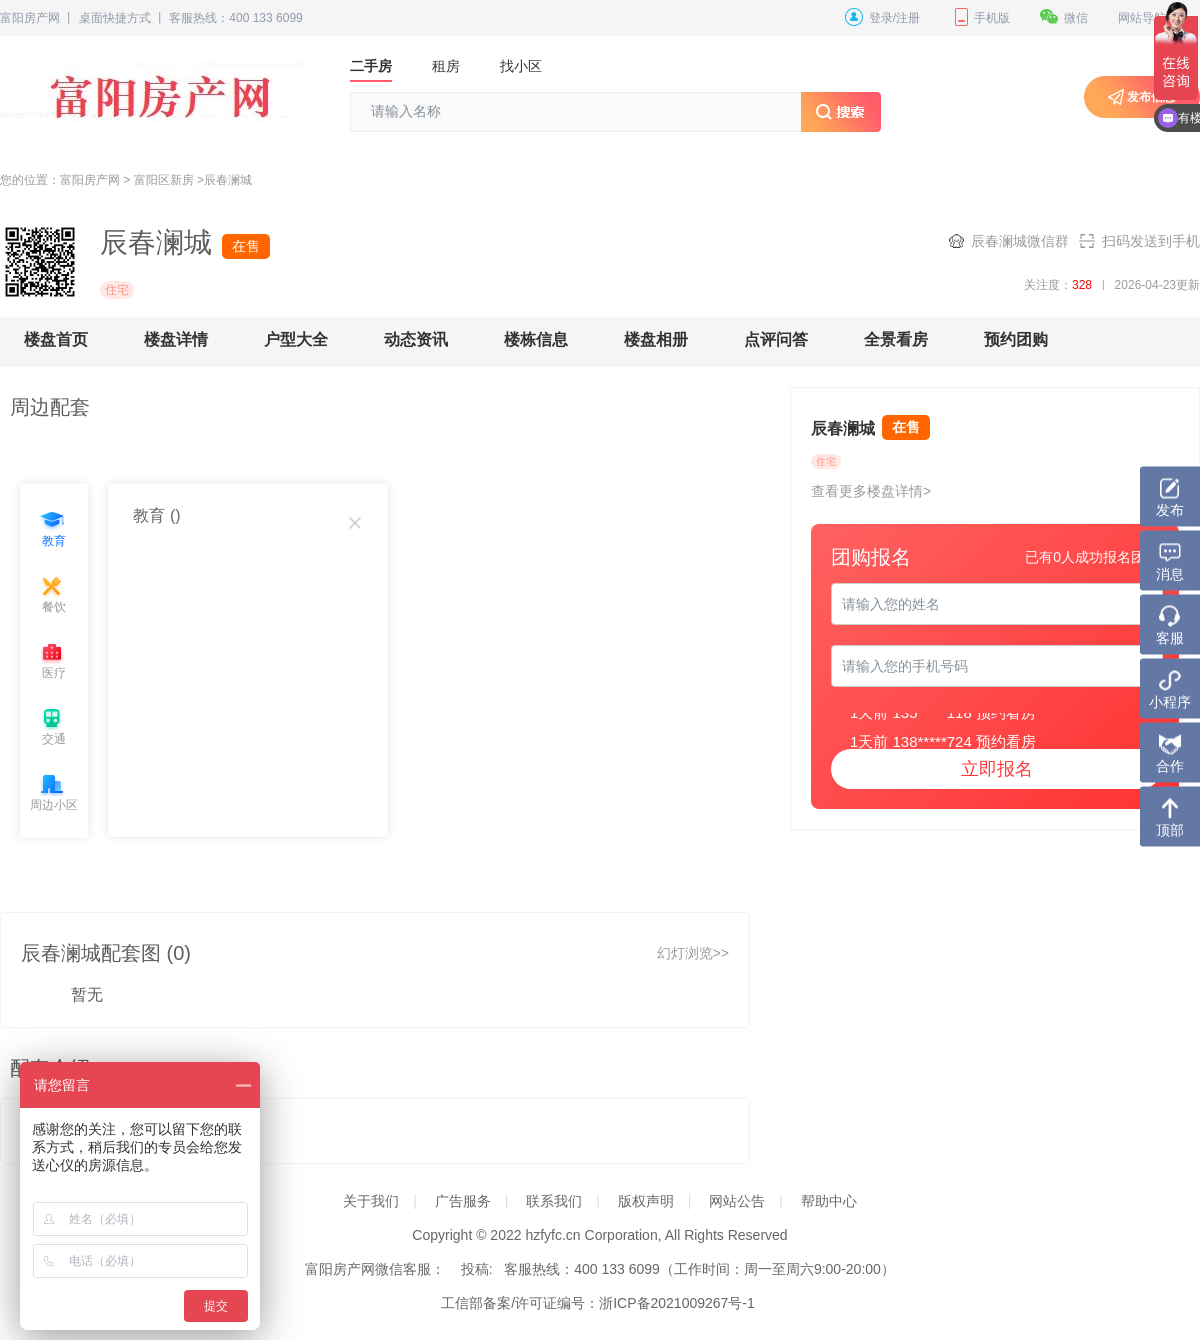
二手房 (371, 66)
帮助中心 (829, 1201)
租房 (446, 66)
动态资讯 (416, 339)
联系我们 (554, 1201)
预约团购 (1016, 339)
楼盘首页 (56, 339)
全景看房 (896, 339)
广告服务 (463, 1201)
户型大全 (296, 339)
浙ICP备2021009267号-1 (677, 1303)
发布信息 (1151, 97)
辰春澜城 (228, 180)
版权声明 (646, 1201)
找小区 (521, 66)
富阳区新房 (164, 180)
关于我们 (371, 1201)
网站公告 (737, 1201)
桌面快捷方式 (115, 18)
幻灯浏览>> (693, 953)
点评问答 (776, 339)
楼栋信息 (536, 339)
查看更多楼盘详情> (871, 491)
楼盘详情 (176, 339)
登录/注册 (882, 18)
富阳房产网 (30, 18)
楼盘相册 (656, 339)
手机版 (980, 18)
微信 (1064, 18)
